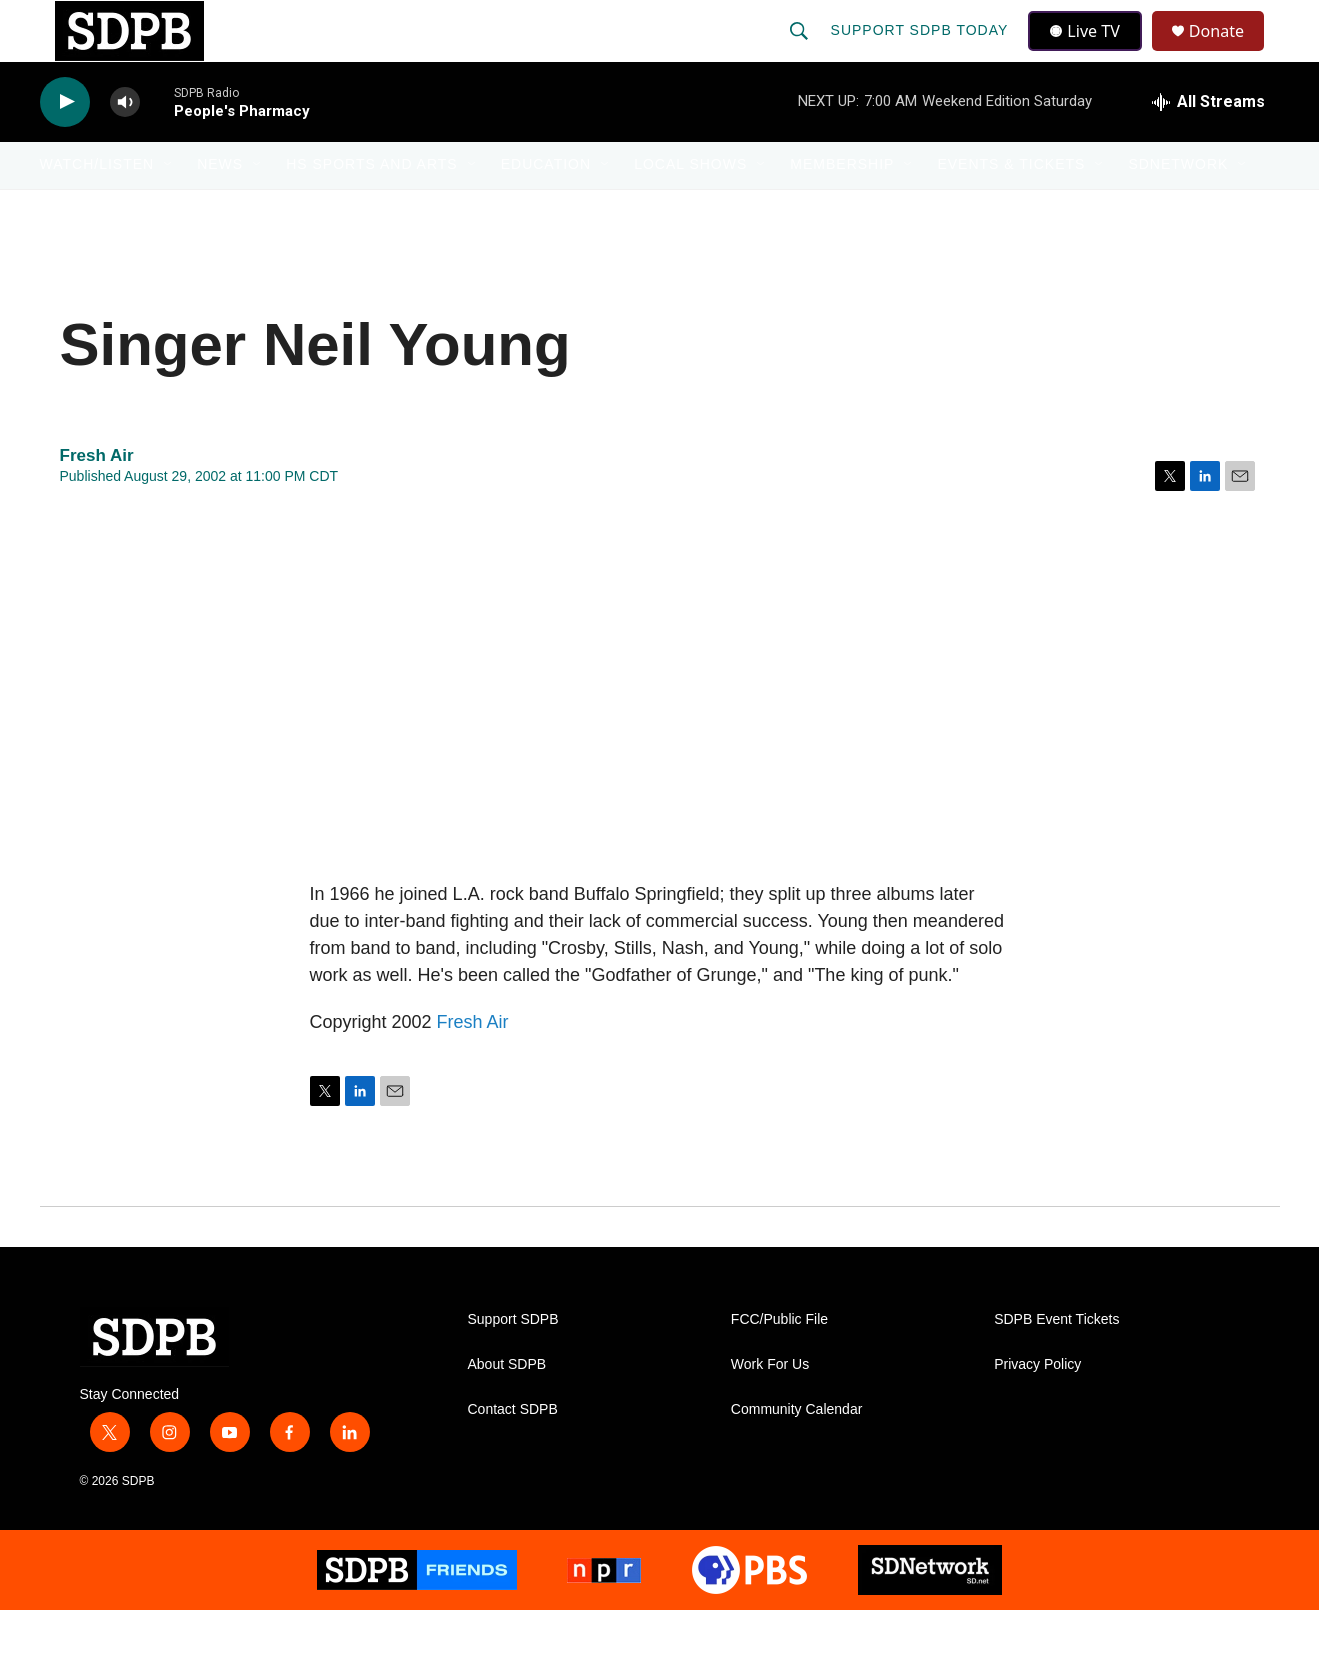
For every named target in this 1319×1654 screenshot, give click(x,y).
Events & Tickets (1011, 208)
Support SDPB (513, 1362)
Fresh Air (473, 1065)
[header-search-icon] (801, 52)
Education (546, 208)
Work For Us (770, 1407)
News (220, 208)
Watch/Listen (97, 208)
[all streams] (1208, 145)
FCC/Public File (779, 1362)
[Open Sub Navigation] (169, 208)
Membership (842, 208)
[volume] (125, 145)
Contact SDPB (513, 1452)
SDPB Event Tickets (1056, 1362)
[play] (65, 145)
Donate (1229, 52)
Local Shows (690, 208)
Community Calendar (797, 1452)
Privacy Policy (1037, 1407)
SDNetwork (1178, 208)
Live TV (1091, 52)
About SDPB (507, 1407)
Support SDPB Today (922, 52)
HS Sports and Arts (372, 208)
